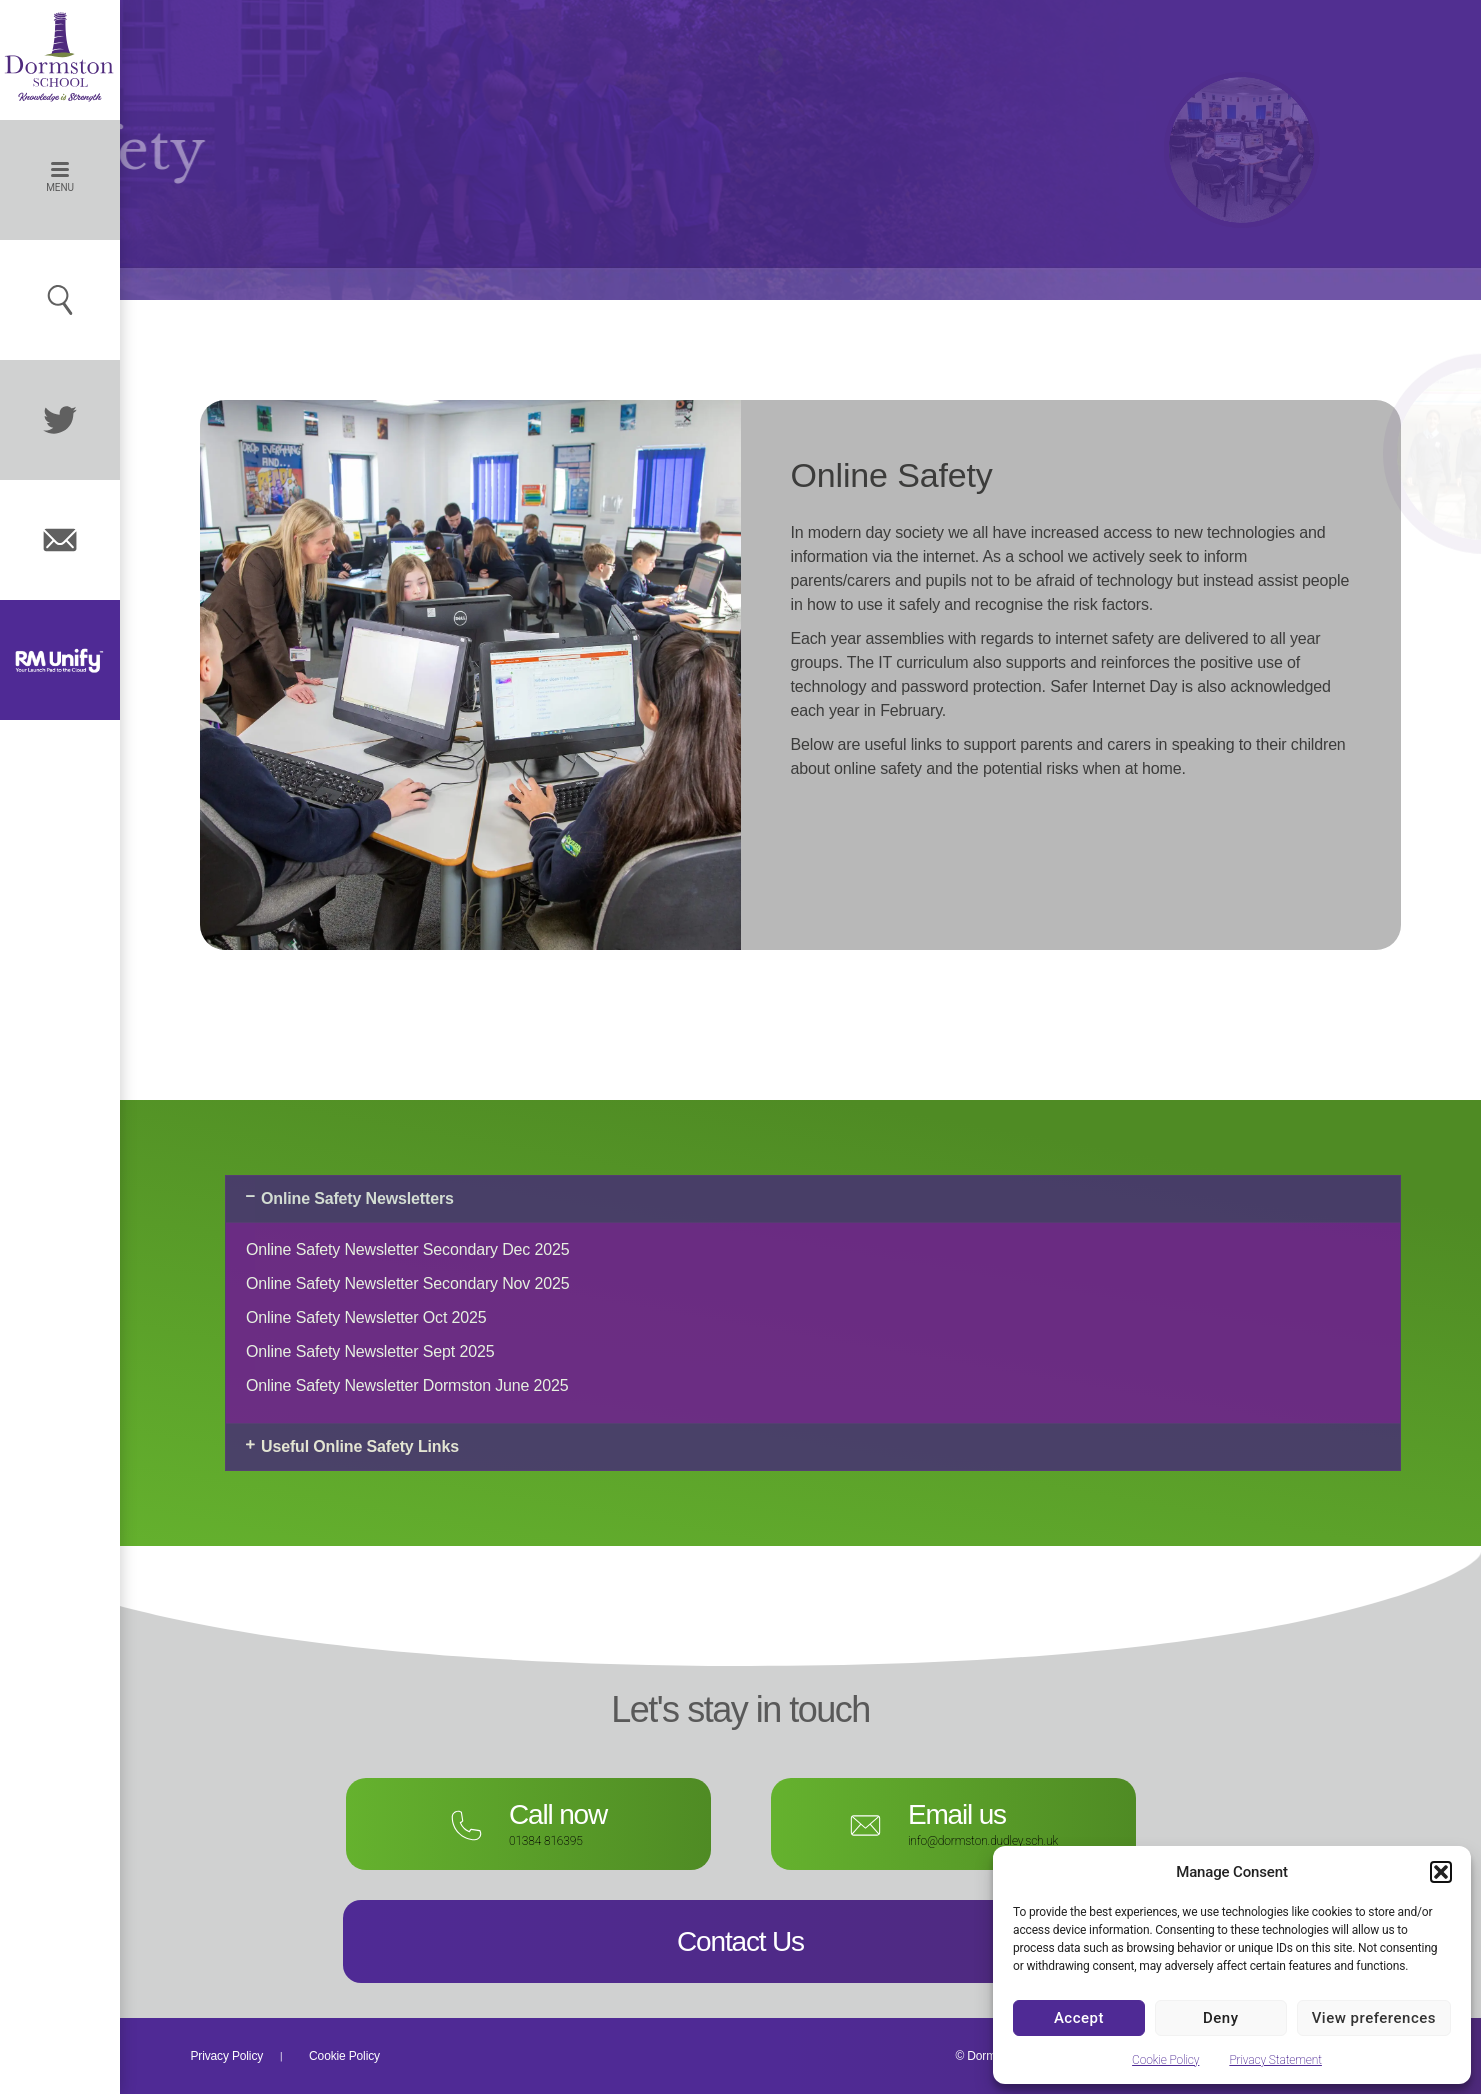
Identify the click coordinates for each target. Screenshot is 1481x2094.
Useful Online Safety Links (360, 1446)
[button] (1441, 1872)
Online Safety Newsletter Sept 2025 (370, 1351)
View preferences (1374, 2018)
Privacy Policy (227, 2056)
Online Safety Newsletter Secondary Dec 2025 (408, 1249)
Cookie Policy (1165, 2060)
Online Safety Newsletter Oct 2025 (366, 1317)
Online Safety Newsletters (357, 1198)
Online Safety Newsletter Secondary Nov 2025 (408, 1283)
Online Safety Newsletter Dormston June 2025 (407, 1385)
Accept (1079, 2018)
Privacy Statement (1275, 2060)
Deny (1221, 2018)
